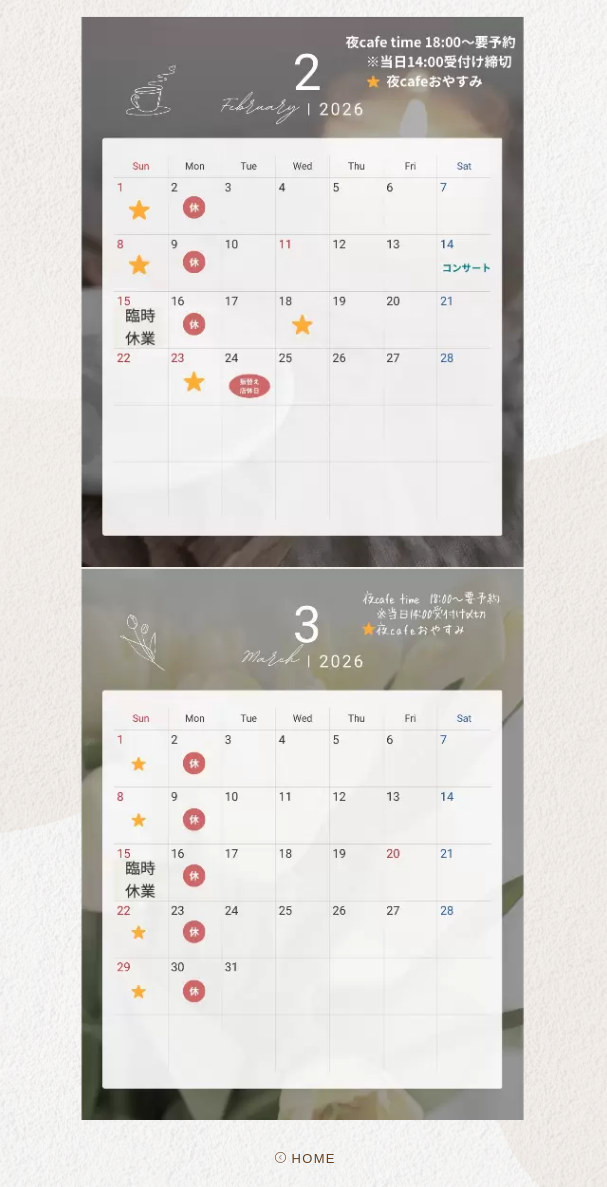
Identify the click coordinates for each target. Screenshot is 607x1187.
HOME (305, 1158)
